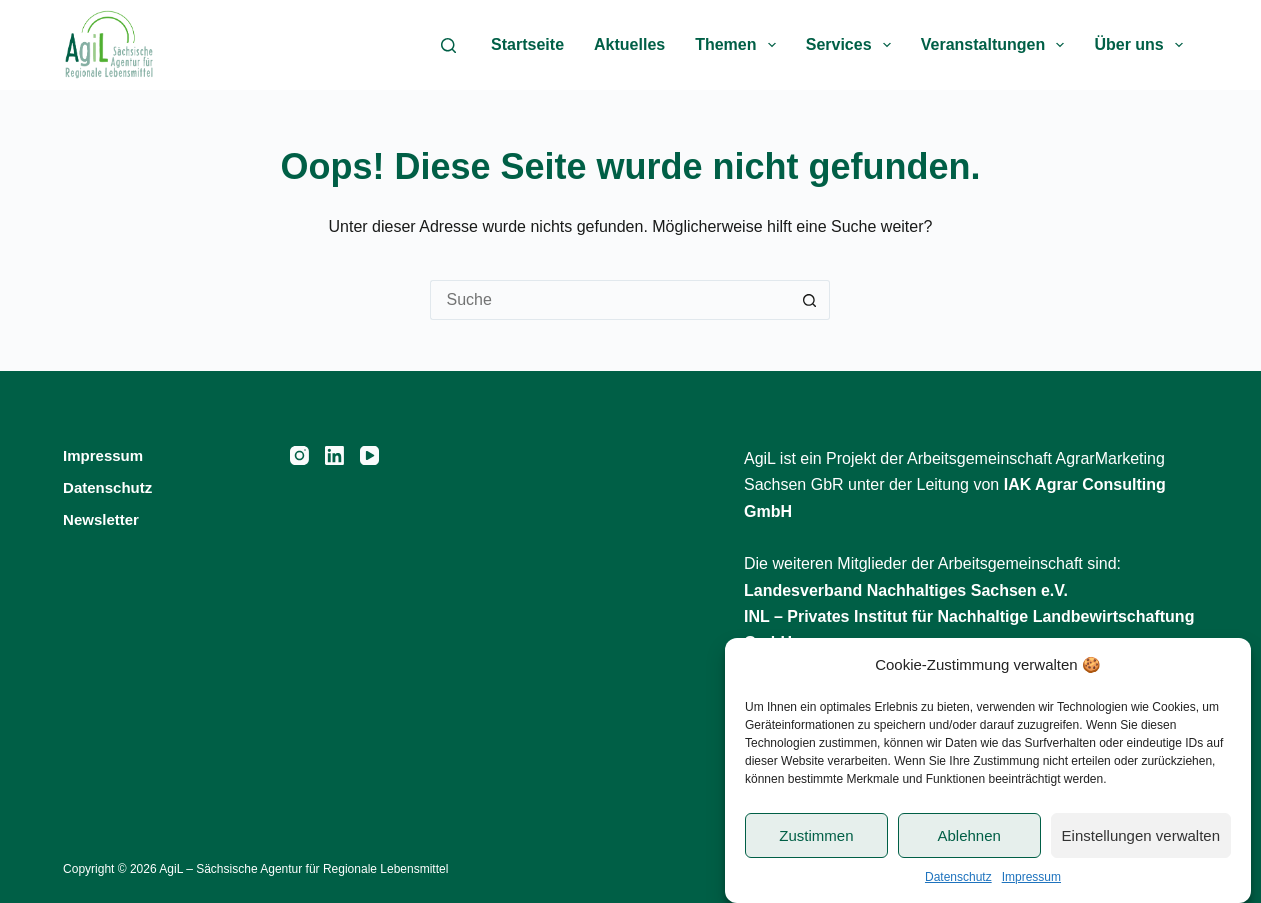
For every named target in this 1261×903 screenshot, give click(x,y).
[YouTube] (369, 455)
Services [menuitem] (852, 45)
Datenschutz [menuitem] (107, 487)
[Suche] (448, 45)
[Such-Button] (810, 300)
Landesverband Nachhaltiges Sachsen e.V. (906, 590)
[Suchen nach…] (610, 300)
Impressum (1031, 877)
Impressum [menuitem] (103, 455)
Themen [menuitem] (739, 45)
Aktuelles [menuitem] (629, 44)
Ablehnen (968, 835)
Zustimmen (816, 835)
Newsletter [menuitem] (101, 519)
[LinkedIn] (334, 455)
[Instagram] (299, 455)
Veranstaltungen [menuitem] (997, 45)
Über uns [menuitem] (1142, 45)
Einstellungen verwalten (1141, 835)
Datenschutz (958, 877)
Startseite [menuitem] (527, 44)
